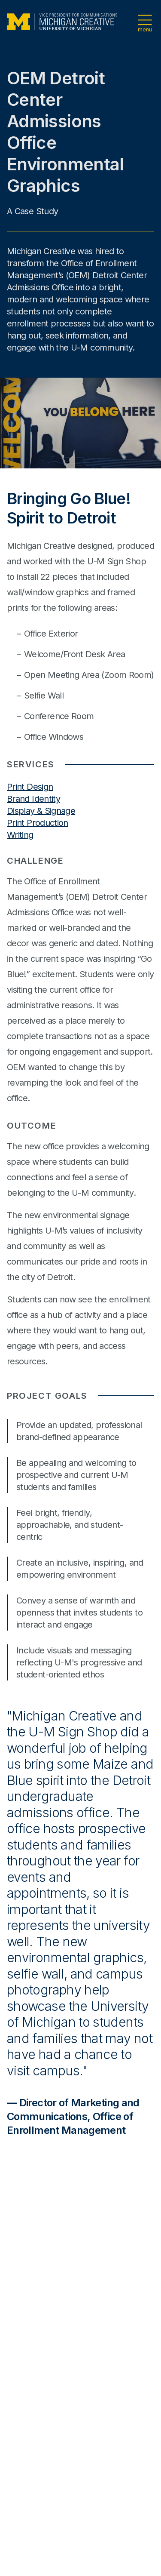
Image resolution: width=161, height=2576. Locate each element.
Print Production (37, 823)
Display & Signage (41, 811)
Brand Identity (33, 799)
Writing (20, 835)
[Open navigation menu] (144, 21)
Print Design (30, 787)
